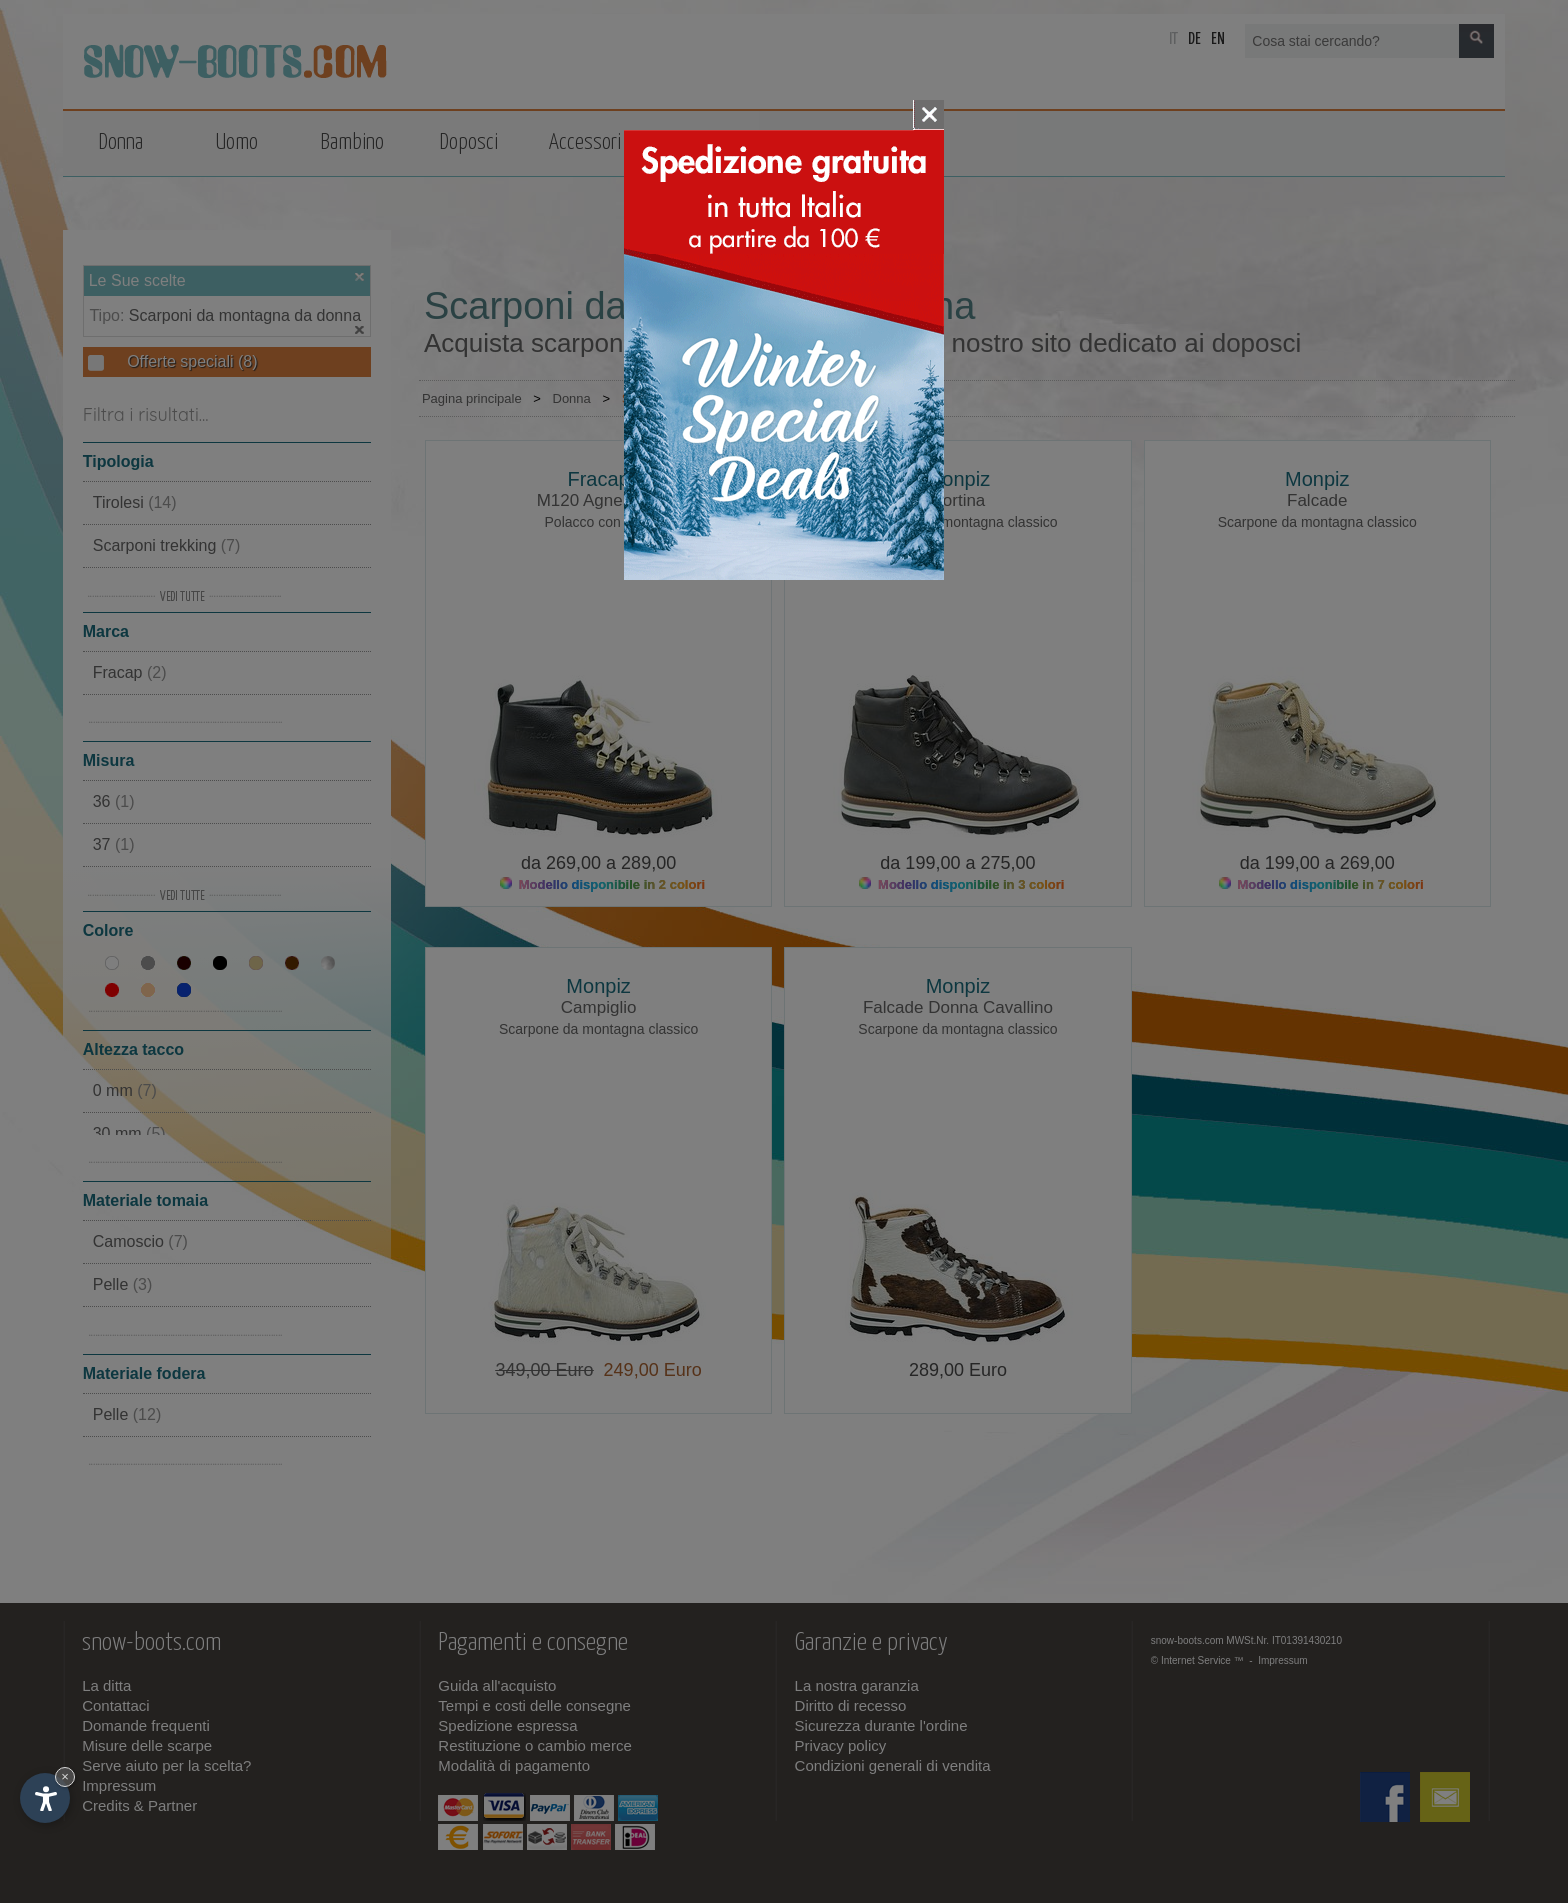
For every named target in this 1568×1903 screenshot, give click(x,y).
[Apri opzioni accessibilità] (45, 1798)
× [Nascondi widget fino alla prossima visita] (65, 1776)
